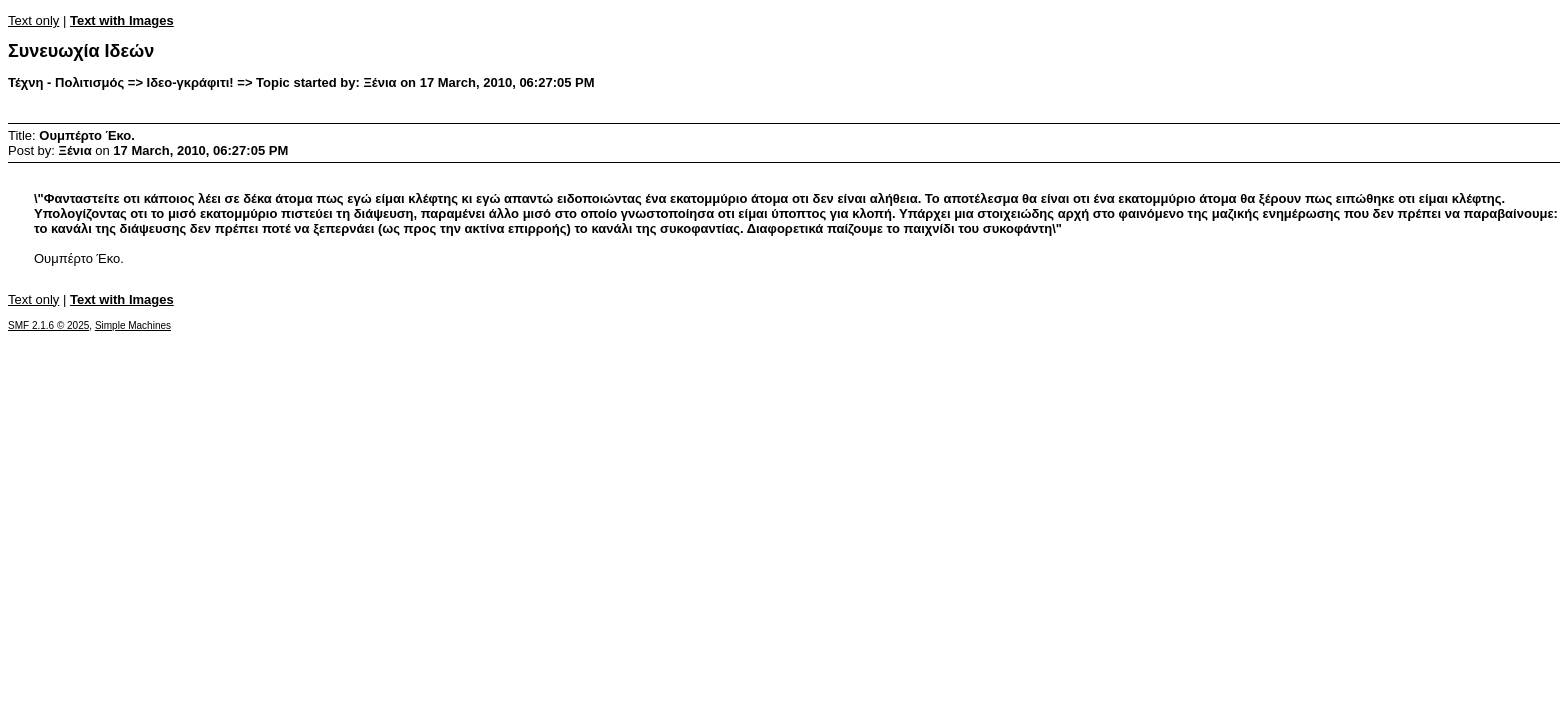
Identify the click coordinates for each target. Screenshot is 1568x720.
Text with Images (122, 20)
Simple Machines (133, 325)
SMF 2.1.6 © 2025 (48, 325)
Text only (33, 20)
